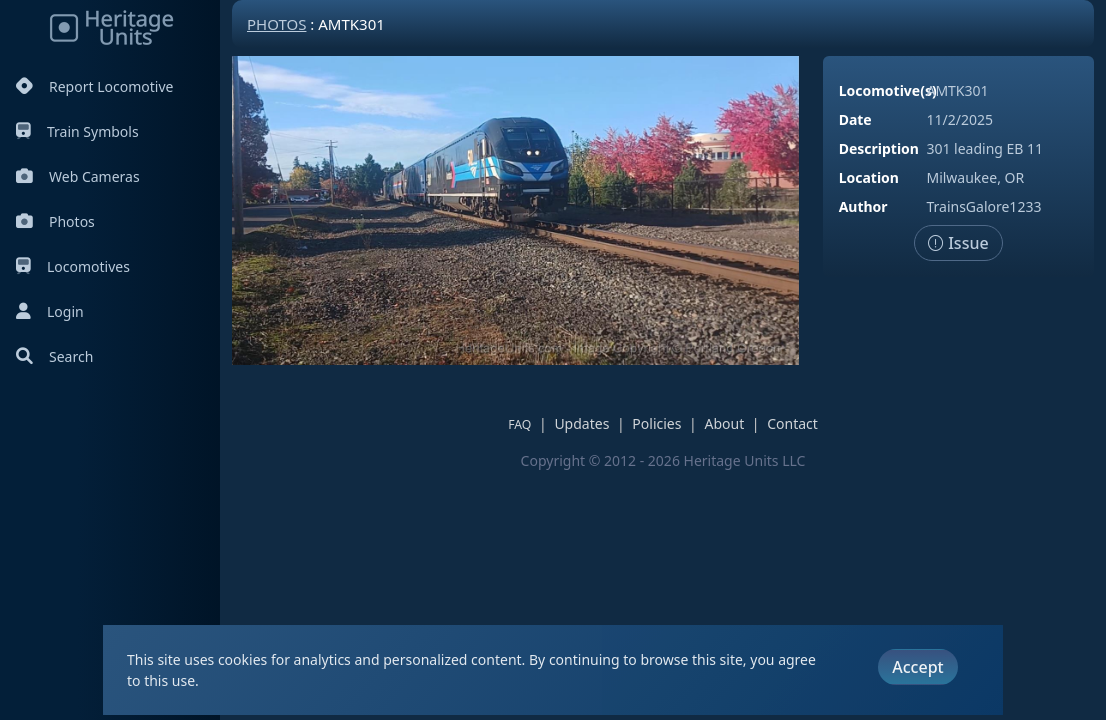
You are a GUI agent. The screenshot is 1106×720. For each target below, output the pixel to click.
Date (855, 119)
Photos (55, 221)
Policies (656, 423)
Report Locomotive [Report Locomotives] (94, 86)
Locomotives (73, 266)
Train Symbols (77, 131)
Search (54, 356)
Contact (792, 423)
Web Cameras (78, 176)
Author (863, 206)
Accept (917, 667)
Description (879, 148)
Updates (581, 423)
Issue (958, 243)
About (724, 423)
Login (50, 311)
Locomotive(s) (888, 90)
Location (869, 177)
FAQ (519, 424)
